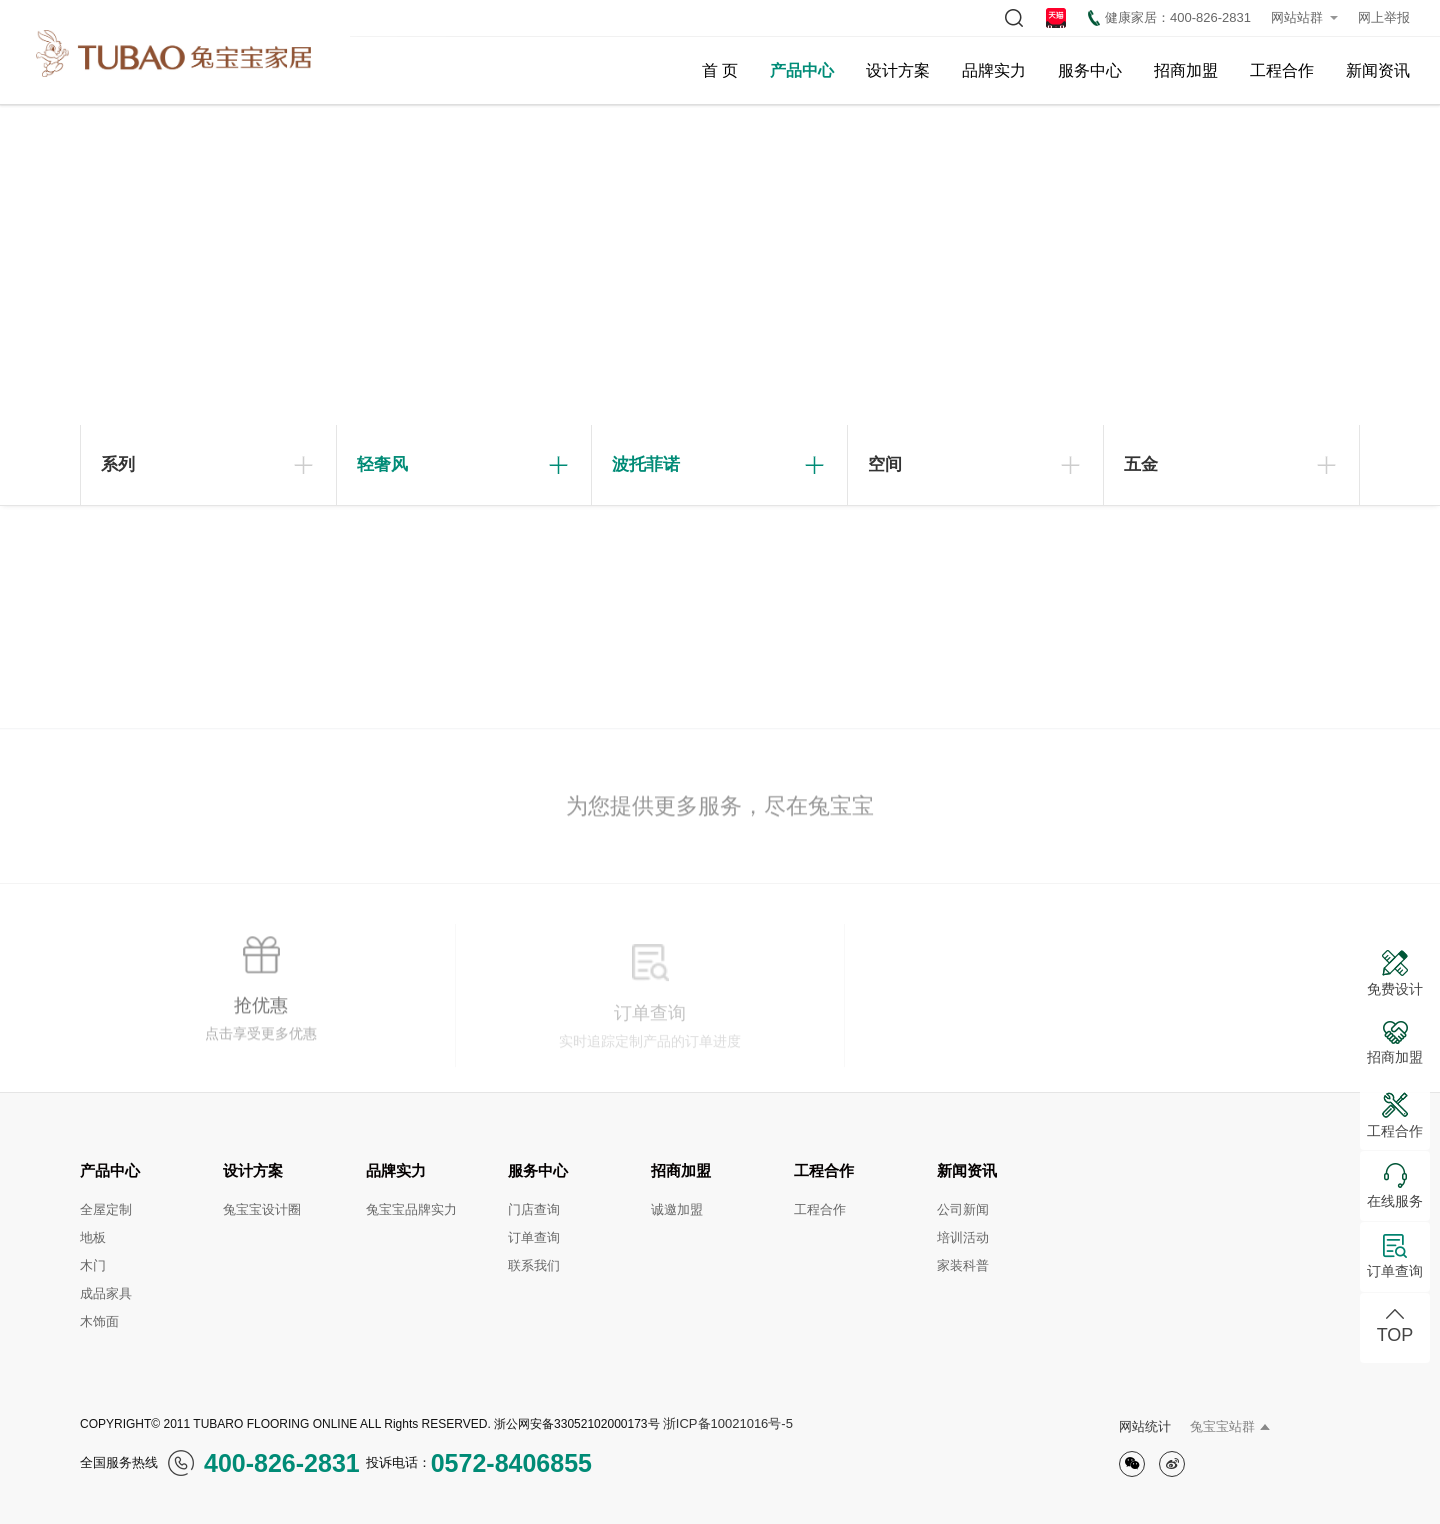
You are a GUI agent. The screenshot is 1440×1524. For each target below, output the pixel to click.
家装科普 (963, 1265)
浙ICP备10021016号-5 (728, 1423)
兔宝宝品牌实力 (411, 1209)
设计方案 (898, 70)
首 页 (720, 70)
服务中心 (1090, 70)
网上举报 (1384, 17)
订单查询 (534, 1237)
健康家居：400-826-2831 (1169, 18)
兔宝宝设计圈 (262, 1209)
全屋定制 (106, 1209)
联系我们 (534, 1265)
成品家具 (106, 1293)
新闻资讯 (1378, 70)
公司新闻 (963, 1209)
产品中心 (802, 70)
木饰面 (99, 1321)
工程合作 (1282, 70)
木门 (93, 1265)
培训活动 (963, 1237)
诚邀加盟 (677, 1209)
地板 (93, 1237)
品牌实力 (994, 70)
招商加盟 (1186, 70)
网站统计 (1145, 1426)
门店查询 (534, 1209)
